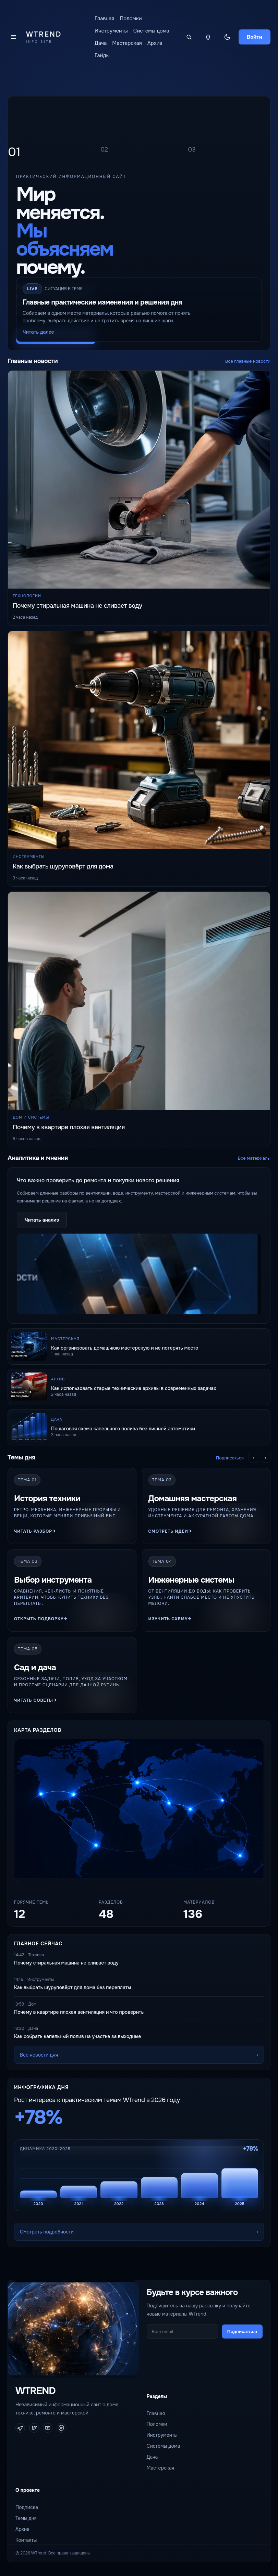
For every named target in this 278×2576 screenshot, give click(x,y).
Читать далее (38, 332)
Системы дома (151, 30)
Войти (254, 37)
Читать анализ (42, 1220)
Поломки (131, 18)
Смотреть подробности (47, 2232)
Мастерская (127, 43)
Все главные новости (247, 361)
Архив (154, 43)
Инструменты (111, 30)
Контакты (26, 2540)
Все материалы (254, 1158)
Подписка (26, 2507)
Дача (101, 43)
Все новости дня (39, 2055)
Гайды (102, 55)
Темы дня (26, 2518)
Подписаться (230, 1458)
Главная (104, 18)
